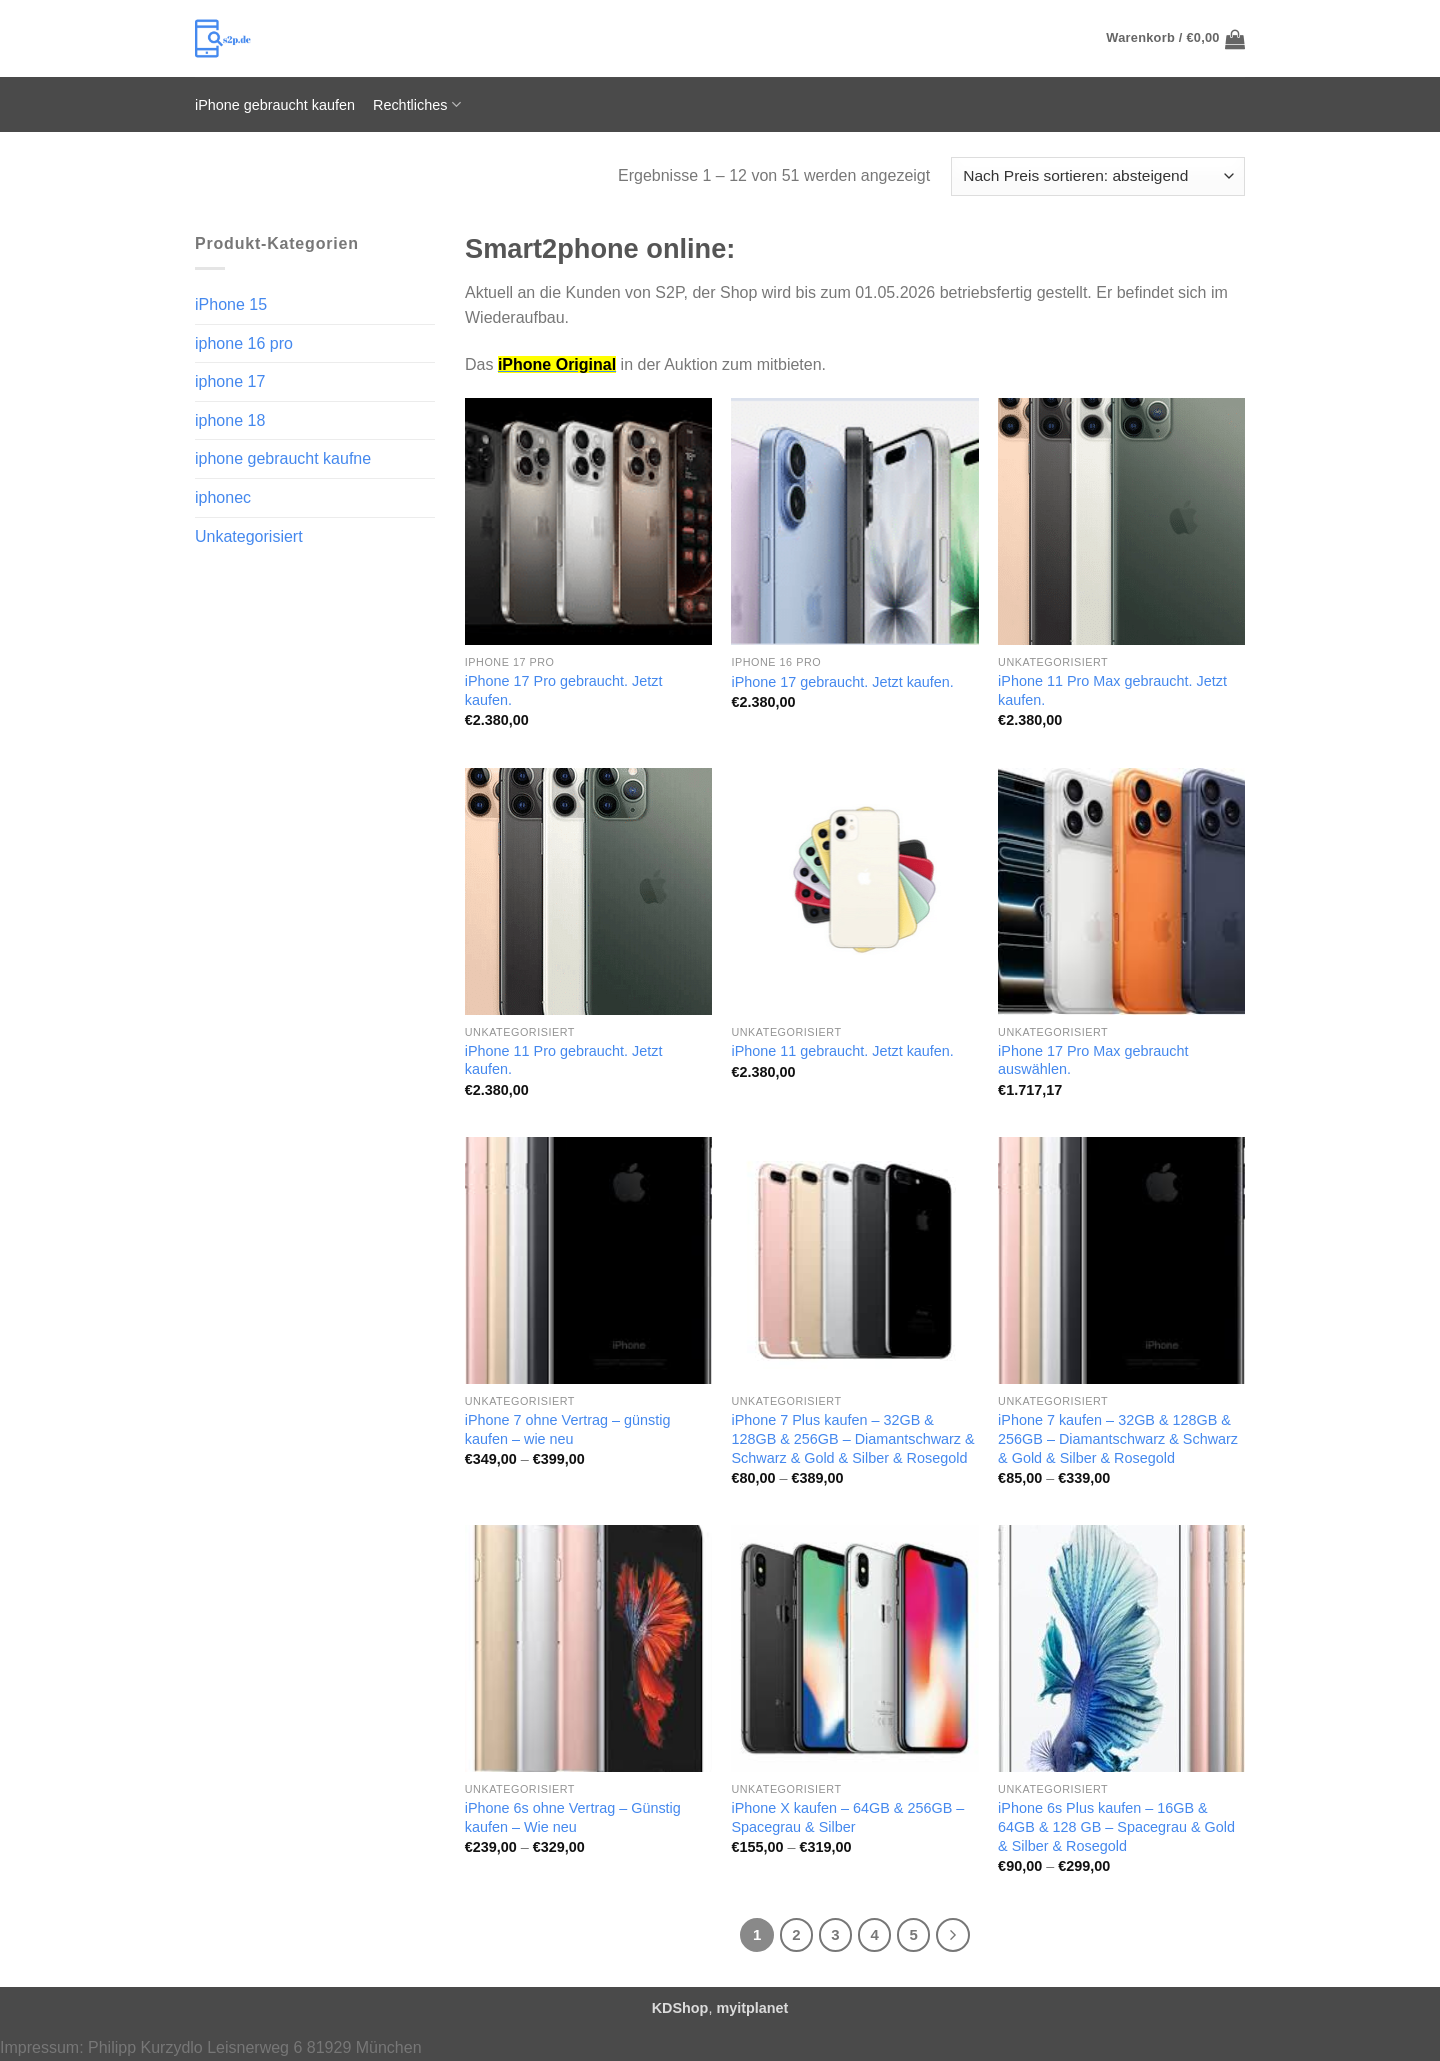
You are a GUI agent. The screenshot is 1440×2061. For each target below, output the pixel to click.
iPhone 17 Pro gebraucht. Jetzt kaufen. (564, 690)
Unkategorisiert (249, 536)
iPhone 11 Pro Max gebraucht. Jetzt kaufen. (1112, 690)
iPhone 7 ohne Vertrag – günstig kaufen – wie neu (568, 1429)
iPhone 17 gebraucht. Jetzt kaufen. (842, 682)
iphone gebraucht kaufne (283, 458)
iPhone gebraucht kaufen (275, 105)
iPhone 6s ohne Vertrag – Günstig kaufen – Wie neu (573, 1817)
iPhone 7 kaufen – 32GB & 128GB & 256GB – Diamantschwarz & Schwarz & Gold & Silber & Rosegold (1118, 1438)
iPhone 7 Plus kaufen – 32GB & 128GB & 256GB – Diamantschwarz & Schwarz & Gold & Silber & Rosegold (852, 1438)
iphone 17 (230, 381)
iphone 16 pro (244, 343)
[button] (1175, 39)
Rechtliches (417, 104)
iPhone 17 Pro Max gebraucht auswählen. (1093, 1060)
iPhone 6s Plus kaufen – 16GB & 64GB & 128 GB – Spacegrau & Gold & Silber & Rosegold (1116, 1826)
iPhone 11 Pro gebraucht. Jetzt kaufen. (564, 1060)
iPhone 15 (231, 304)
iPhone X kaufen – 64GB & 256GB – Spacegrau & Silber (847, 1817)
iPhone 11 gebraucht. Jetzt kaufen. (842, 1051)
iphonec (223, 497)
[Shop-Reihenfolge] (1098, 176)
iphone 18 (230, 420)
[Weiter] (953, 1935)
